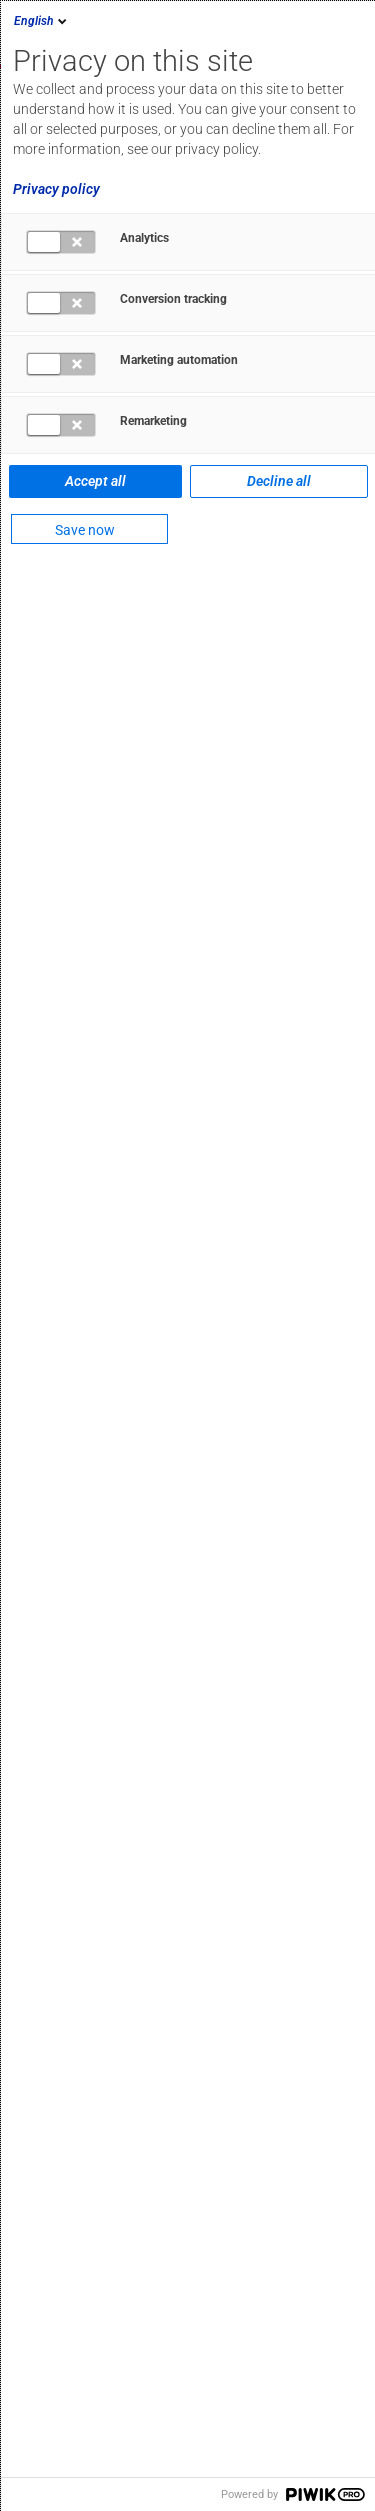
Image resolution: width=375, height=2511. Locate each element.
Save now (85, 530)
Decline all (279, 481)
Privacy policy (56, 189)
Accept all (95, 481)
